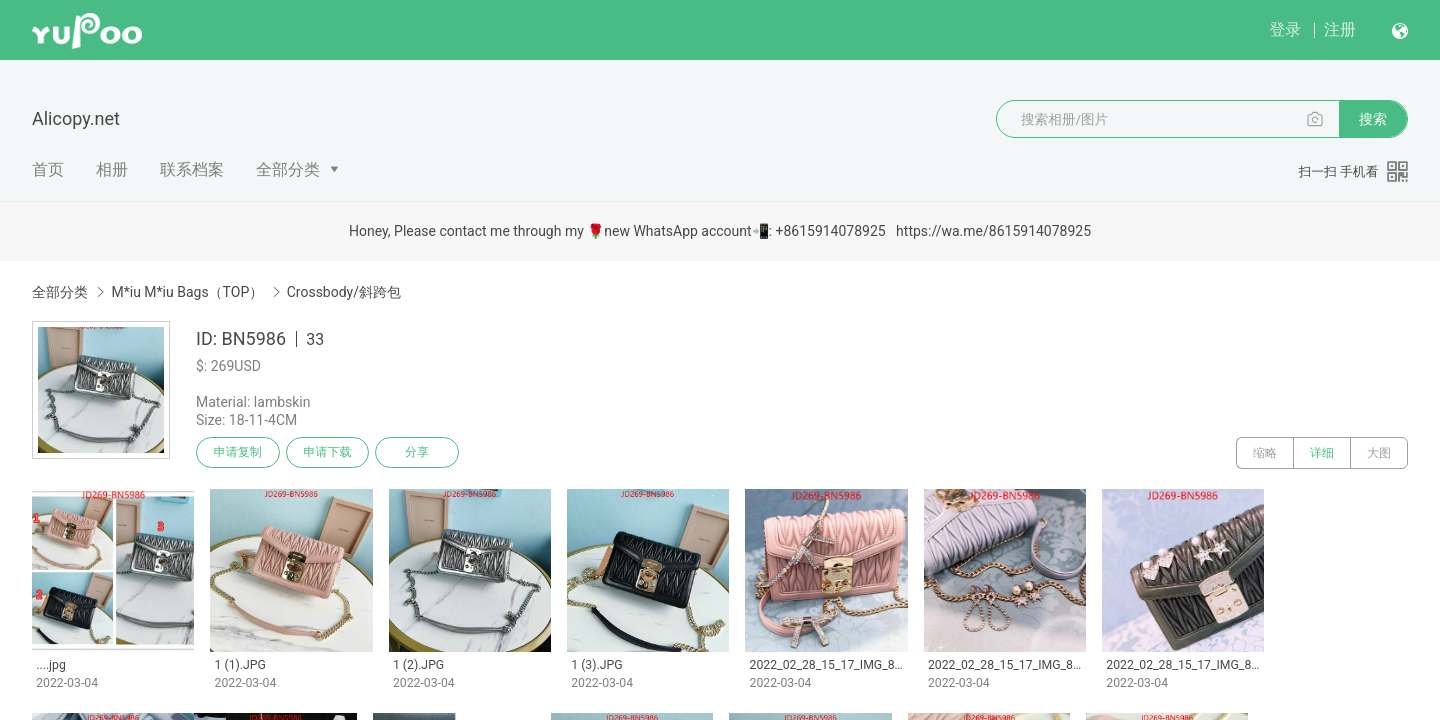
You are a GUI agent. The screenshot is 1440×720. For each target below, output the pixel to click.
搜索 (1373, 119)
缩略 (1265, 453)
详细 (1322, 453)
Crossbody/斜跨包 (344, 292)
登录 (1285, 29)
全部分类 (288, 169)
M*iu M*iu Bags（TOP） (187, 292)
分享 (418, 453)
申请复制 (238, 453)
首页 (48, 169)
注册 (1340, 29)
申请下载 (328, 453)
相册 (112, 169)
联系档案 (192, 169)
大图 (1379, 453)
